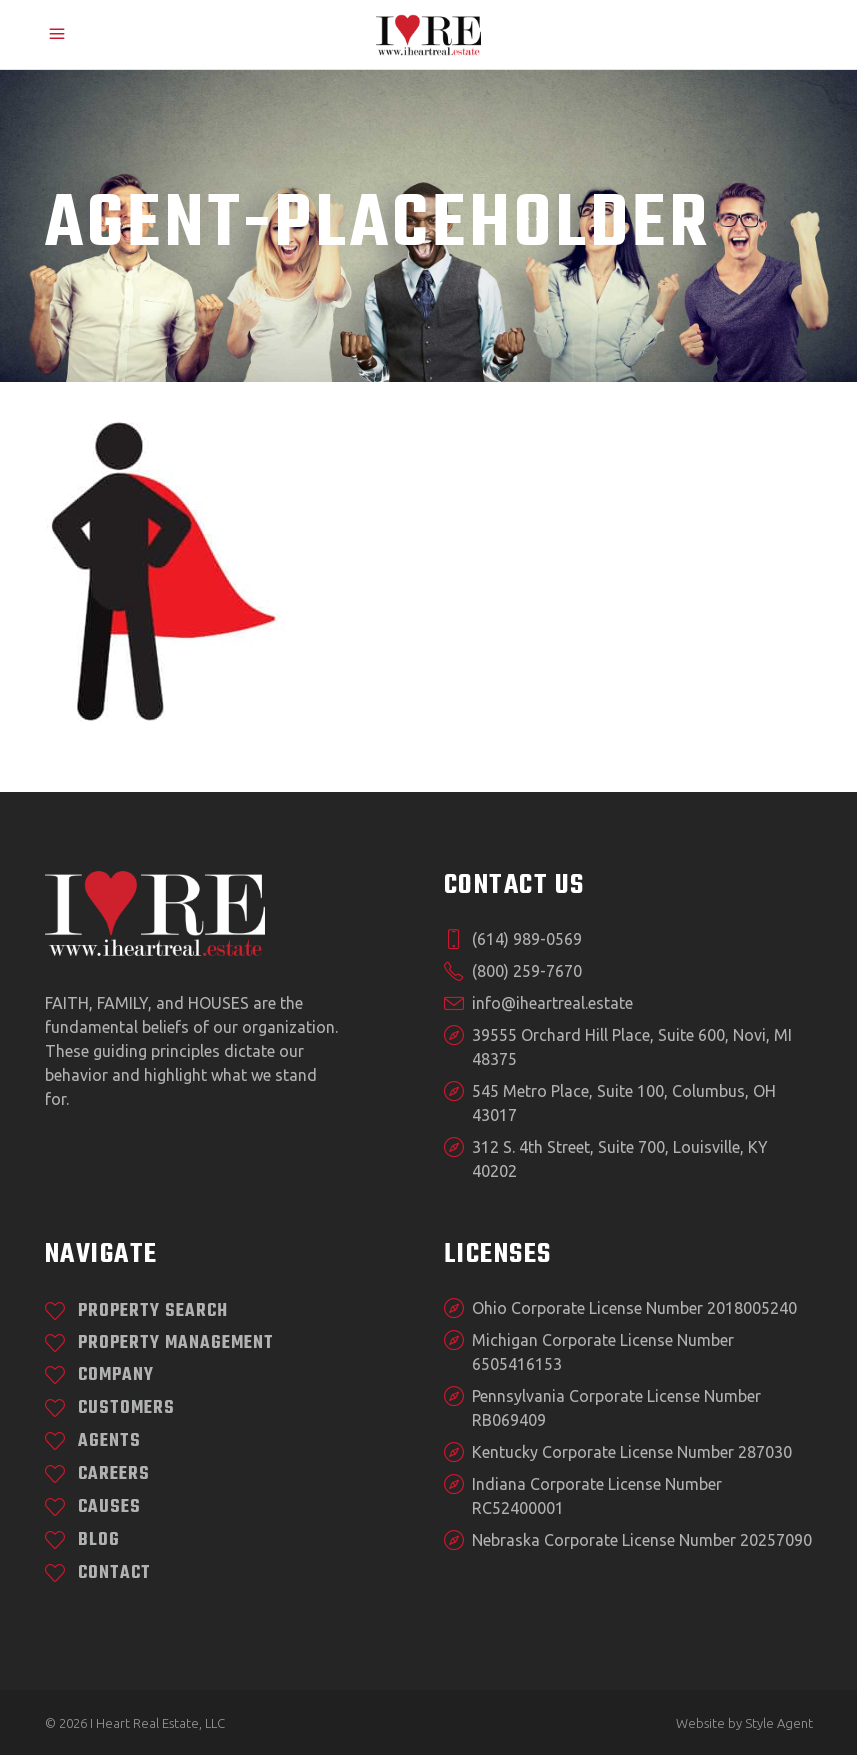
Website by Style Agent (744, 1723)
